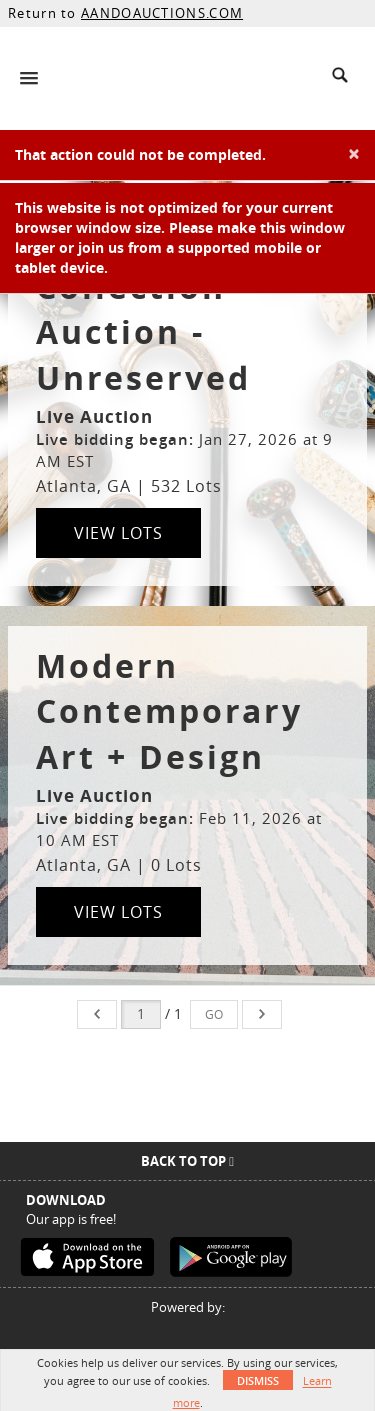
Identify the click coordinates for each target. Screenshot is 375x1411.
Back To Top (187, 1161)
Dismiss (258, 1380)
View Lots (118, 533)
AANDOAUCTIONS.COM (162, 13)
